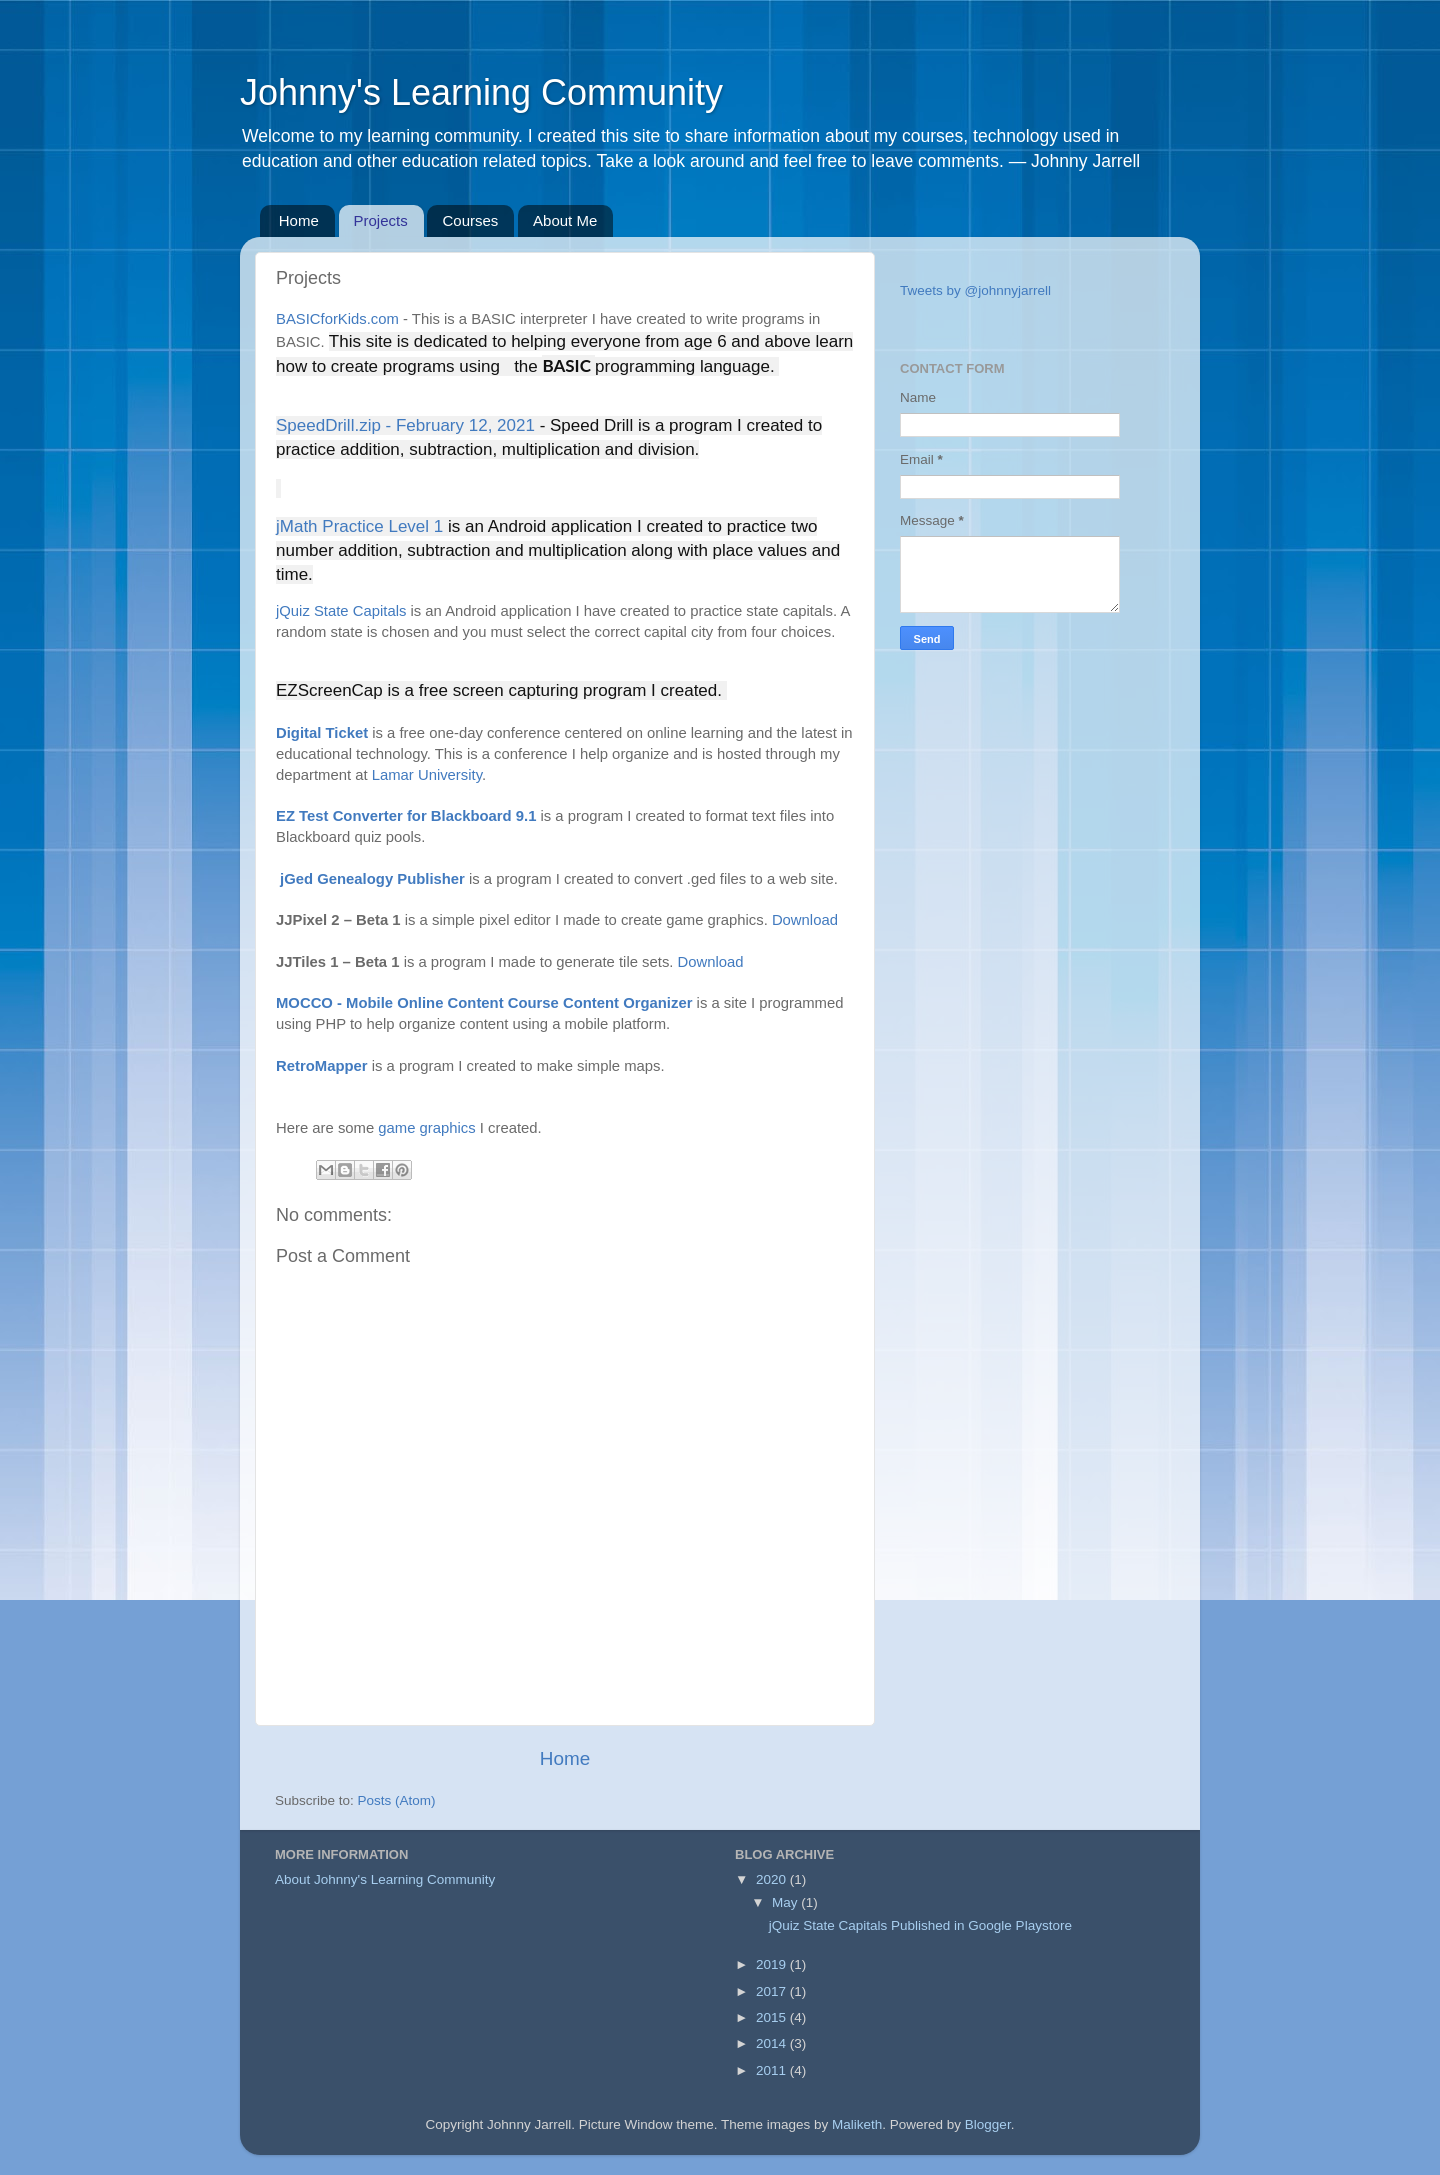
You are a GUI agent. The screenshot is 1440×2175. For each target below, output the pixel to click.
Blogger (988, 2124)
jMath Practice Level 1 (359, 526)
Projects (381, 220)
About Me (565, 220)
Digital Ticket (322, 733)
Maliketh (857, 2124)
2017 (773, 1991)
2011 (773, 2070)
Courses (470, 220)
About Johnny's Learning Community (385, 1879)
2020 (773, 1879)
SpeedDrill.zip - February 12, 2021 (408, 425)
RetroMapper (322, 1066)
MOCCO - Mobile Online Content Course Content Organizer (484, 1003)
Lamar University (427, 775)
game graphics (426, 1128)
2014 (773, 2043)
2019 (773, 1964)
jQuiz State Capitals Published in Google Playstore (920, 1925)
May (786, 1902)
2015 (773, 2017)
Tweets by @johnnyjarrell (975, 290)
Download (805, 920)
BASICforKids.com (337, 319)
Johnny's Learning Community (481, 92)
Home (299, 220)
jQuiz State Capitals (341, 611)
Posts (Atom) (397, 1800)
